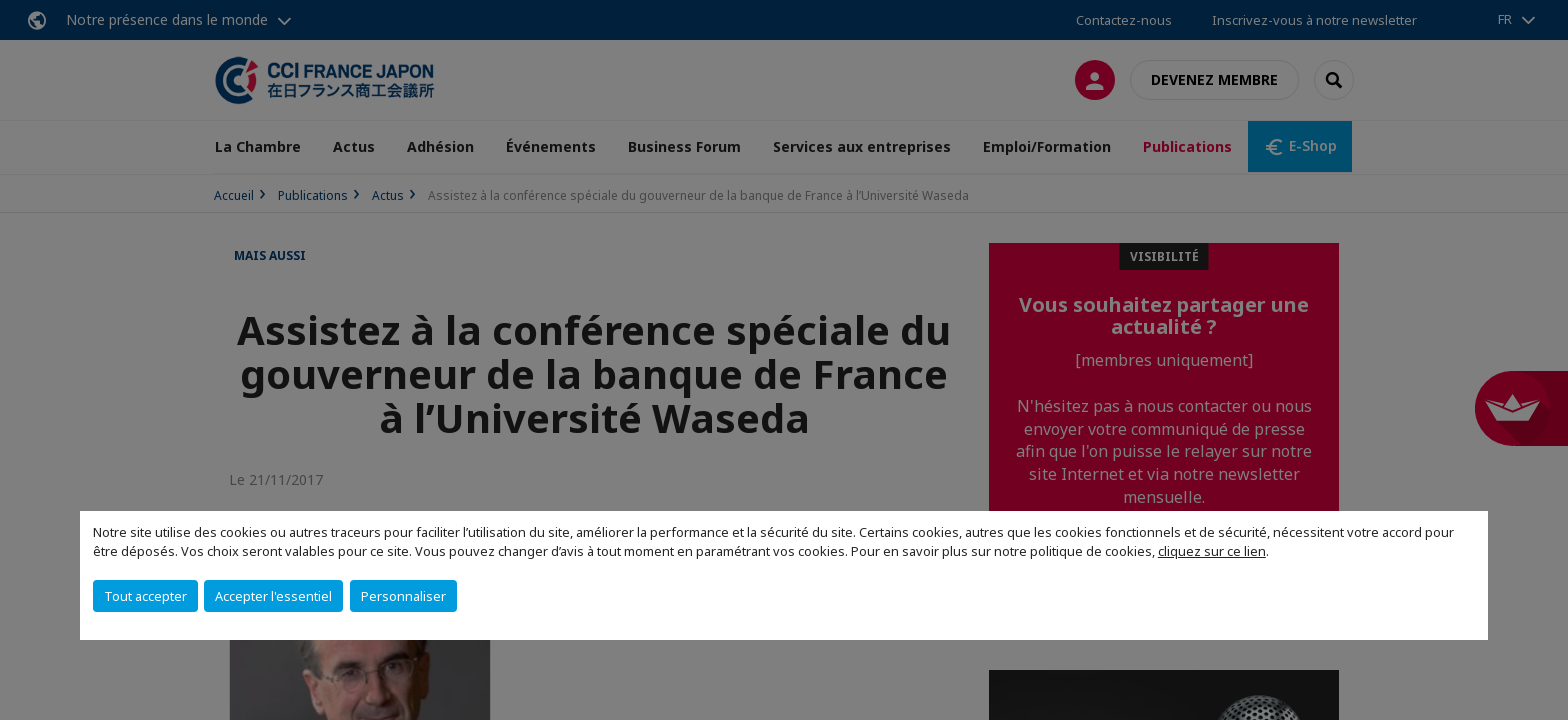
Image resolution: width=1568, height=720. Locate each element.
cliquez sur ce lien (1212, 551)
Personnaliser (403, 596)
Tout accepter (145, 596)
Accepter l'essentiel (273, 596)
